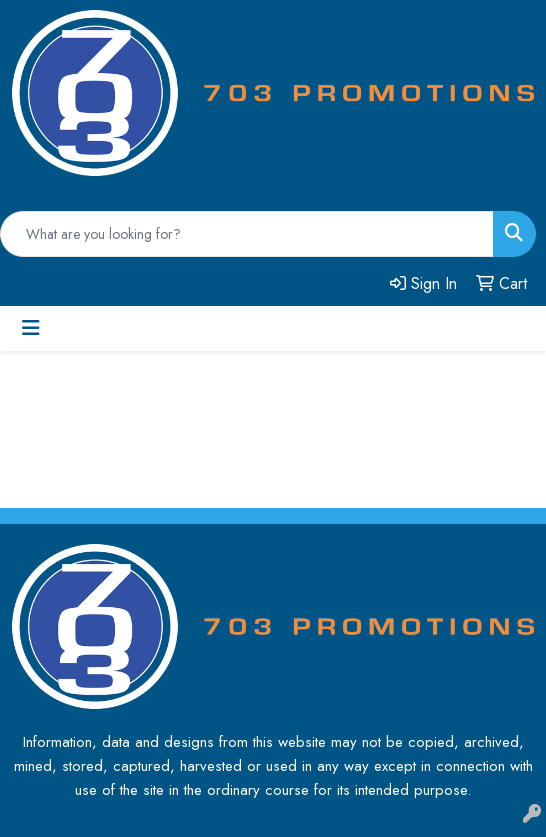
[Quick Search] (247, 234)
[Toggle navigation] (31, 328)
